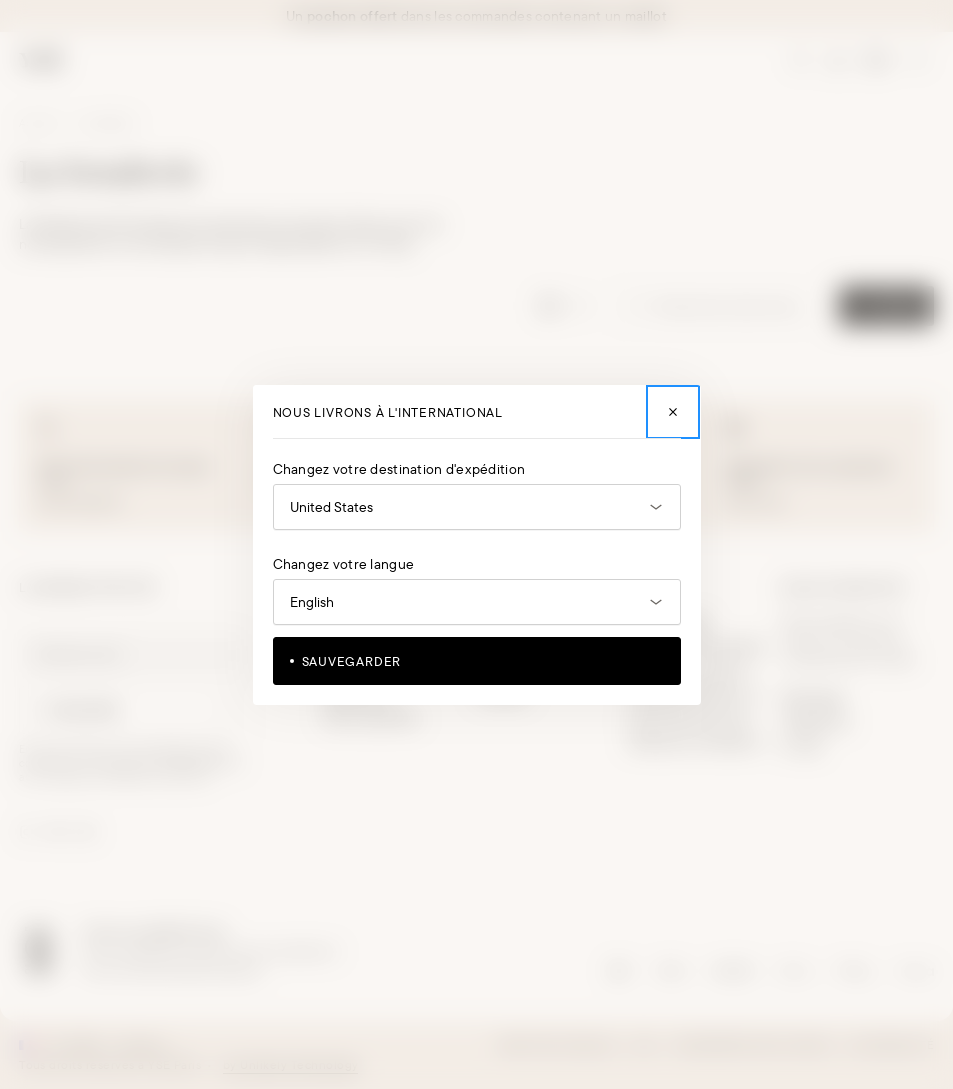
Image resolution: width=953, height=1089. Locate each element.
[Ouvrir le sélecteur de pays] (477, 507)
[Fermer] (673, 412)
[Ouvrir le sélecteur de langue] (477, 602)
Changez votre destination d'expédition (399, 469)
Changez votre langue (344, 564)
